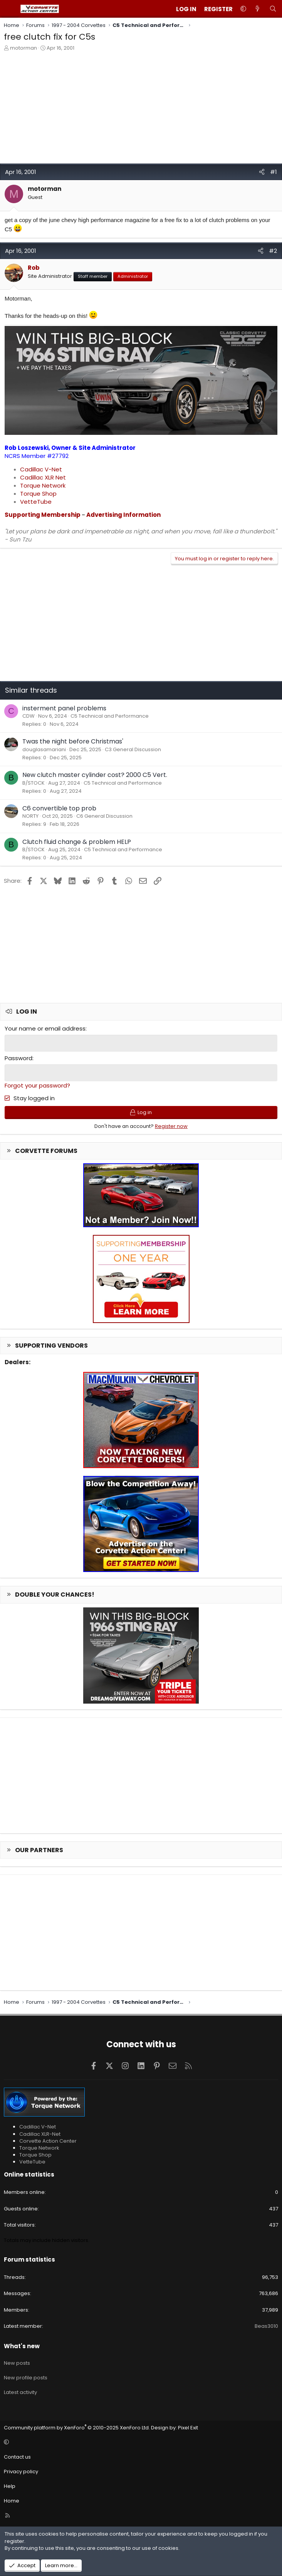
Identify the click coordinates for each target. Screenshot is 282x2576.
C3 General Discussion (133, 749)
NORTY (30, 816)
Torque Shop (38, 493)
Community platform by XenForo (77, 2426)
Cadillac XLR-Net (39, 2133)
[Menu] (10, 9)
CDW (28, 716)
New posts (17, 2362)
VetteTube (36, 502)
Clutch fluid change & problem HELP (76, 841)
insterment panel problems (64, 708)
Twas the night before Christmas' (72, 741)
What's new (22, 2345)
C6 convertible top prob (59, 808)
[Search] (272, 9)
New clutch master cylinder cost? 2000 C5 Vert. (94, 774)
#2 (273, 251)
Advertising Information (123, 515)
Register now (171, 1125)
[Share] (261, 172)
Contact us (17, 2456)
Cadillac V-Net (41, 469)
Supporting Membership (43, 515)
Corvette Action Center (48, 2139)
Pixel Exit (188, 2426)
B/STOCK (33, 783)
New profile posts (25, 2377)
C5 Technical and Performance (109, 716)
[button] (243, 9)
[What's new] (257, 9)
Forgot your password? (37, 1085)
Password (18, 1058)
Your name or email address (45, 1028)
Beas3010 (266, 2325)
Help (9, 2485)
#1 (273, 172)
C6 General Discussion (104, 816)
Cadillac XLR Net (43, 477)
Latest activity (20, 2391)
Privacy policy (21, 2470)
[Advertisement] (141, 109)
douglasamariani (44, 749)
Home (11, 2500)
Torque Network (42, 485)
